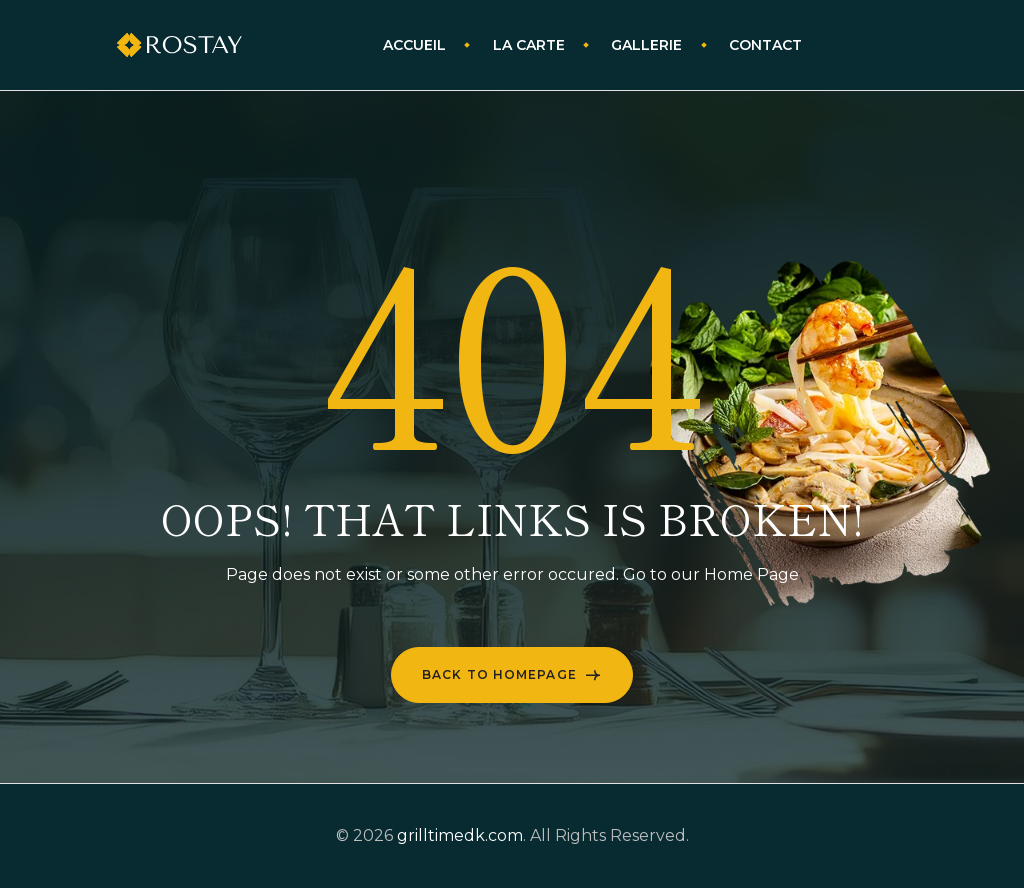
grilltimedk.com (460, 835)
